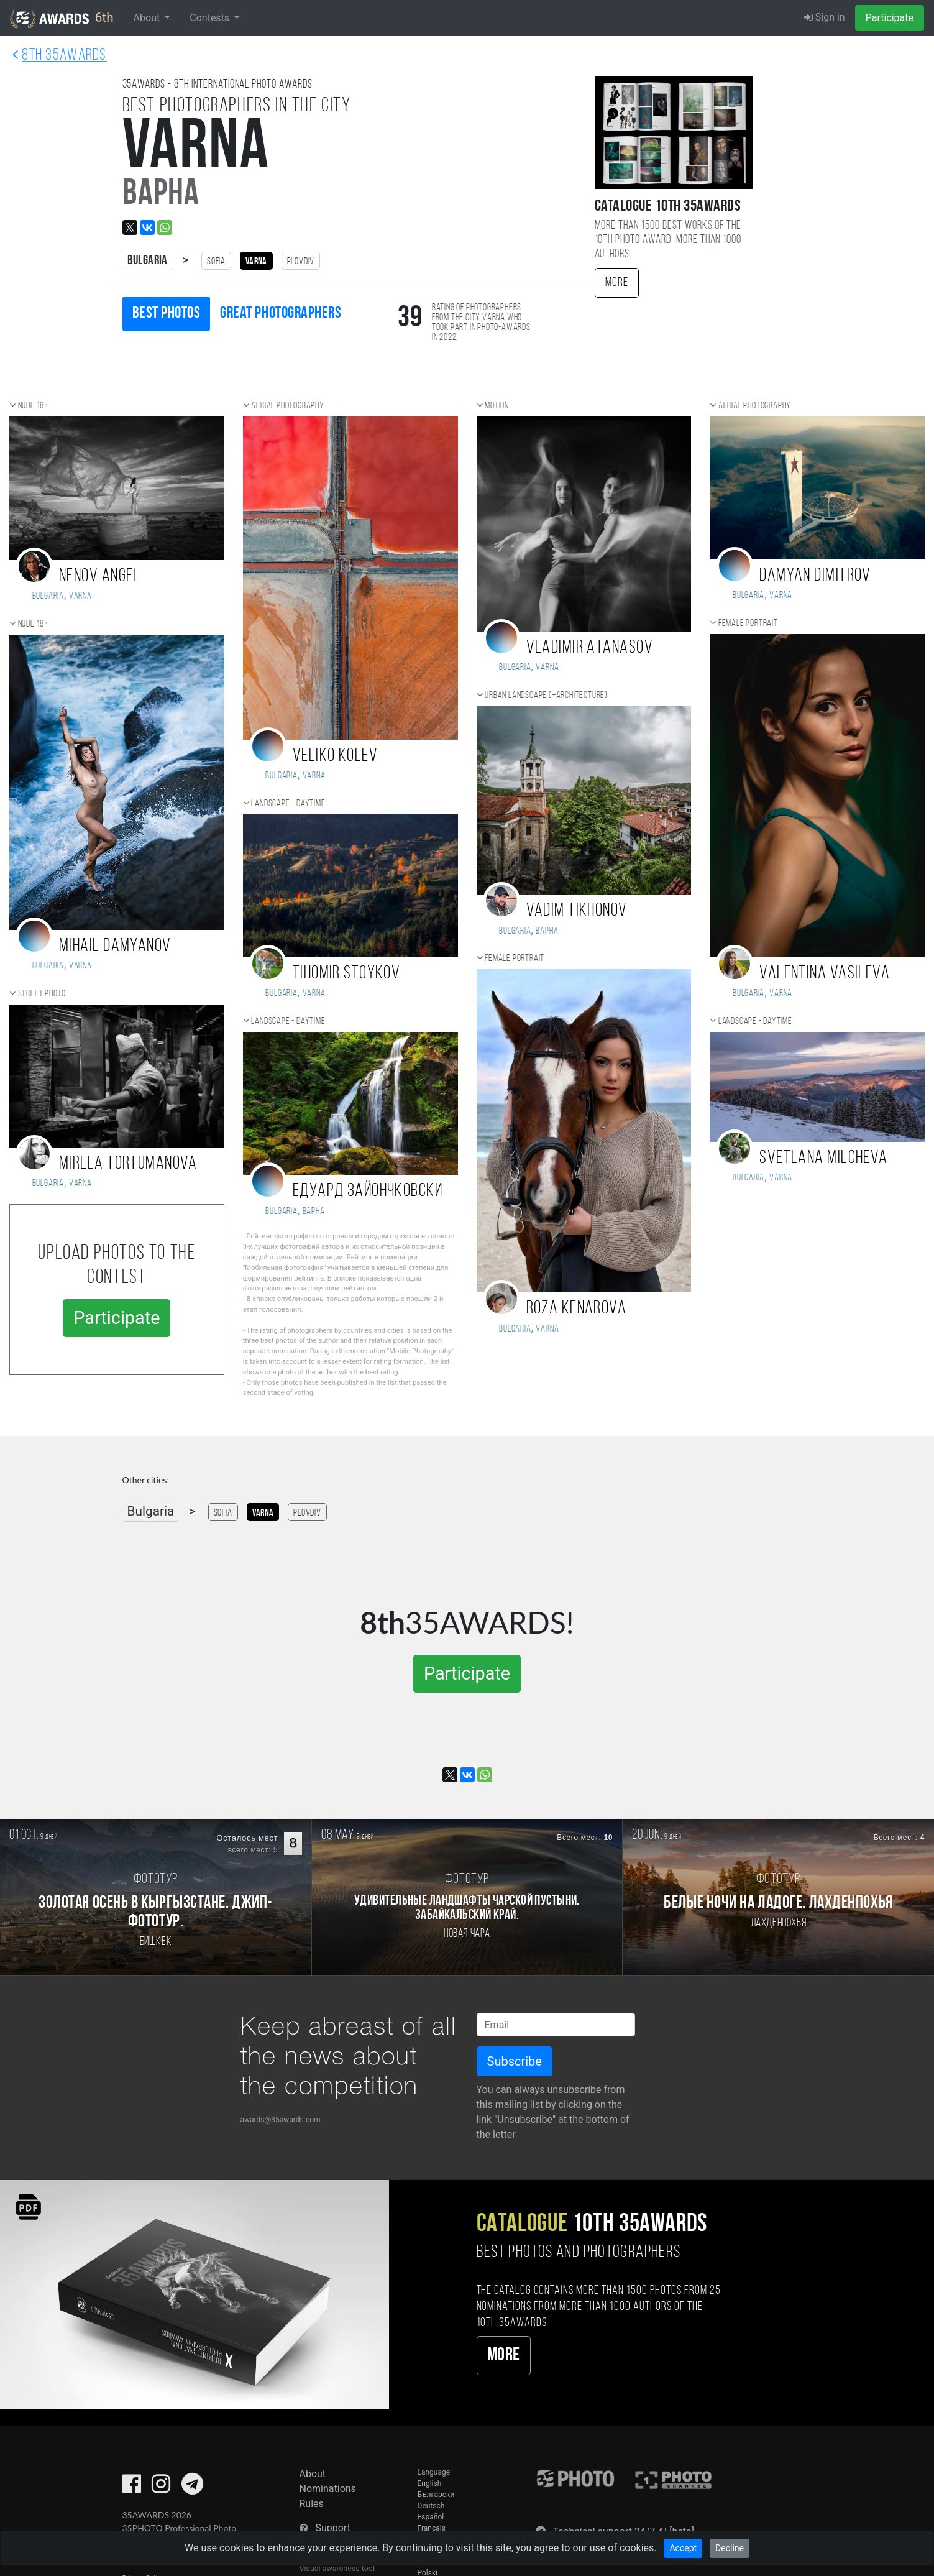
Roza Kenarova (576, 1309)
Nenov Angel (99, 577)
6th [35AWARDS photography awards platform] (62, 18)
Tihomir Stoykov (347, 974)
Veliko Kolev (335, 756)
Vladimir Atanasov (589, 648)
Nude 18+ (33, 406)
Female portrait (514, 959)
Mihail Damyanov (115, 946)
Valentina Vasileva (824, 974)
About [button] (148, 18)
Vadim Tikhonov (577, 911)
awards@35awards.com (280, 2119)
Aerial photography (287, 406)
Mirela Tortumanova (128, 1164)
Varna (80, 596)
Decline (729, 2548)
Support (332, 2528)
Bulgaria (147, 260)
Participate (889, 18)
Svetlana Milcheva (823, 1158)
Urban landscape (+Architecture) (546, 696)
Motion (497, 406)
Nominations (328, 2489)
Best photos (166, 313)
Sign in (824, 17)
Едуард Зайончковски (367, 1191)
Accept (683, 2548)
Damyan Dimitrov (815, 576)
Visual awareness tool (337, 2568)
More (616, 283)
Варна (314, 1212)
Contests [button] (211, 18)
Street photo (42, 994)
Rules (312, 2503)
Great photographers (280, 313)
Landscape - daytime (288, 804)
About (313, 2474)
